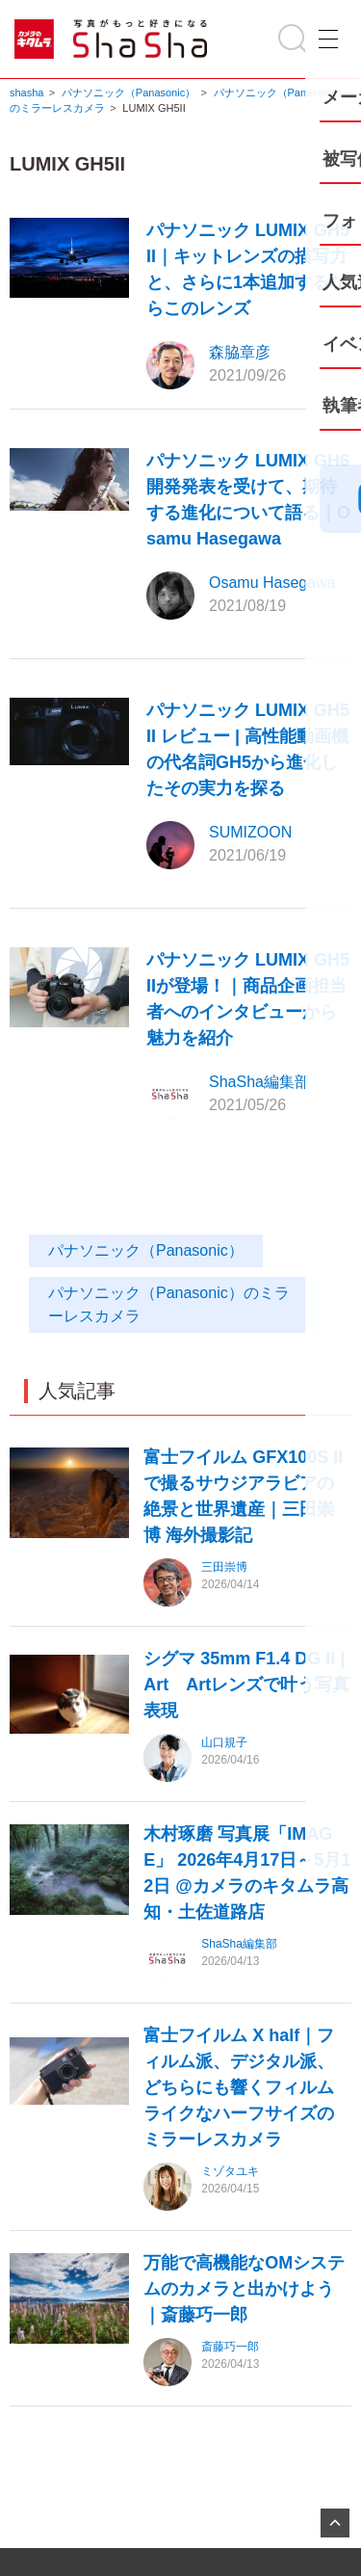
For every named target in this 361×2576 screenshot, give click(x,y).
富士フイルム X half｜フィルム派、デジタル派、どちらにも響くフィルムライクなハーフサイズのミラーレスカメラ (238, 2087)
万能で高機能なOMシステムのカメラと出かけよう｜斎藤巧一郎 (244, 2288)
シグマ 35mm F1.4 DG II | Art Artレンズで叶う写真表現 (246, 1684)
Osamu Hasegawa (272, 582)
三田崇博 (224, 1567)
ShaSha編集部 (259, 1082)
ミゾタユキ (230, 2171)
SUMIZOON (250, 832)
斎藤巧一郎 (230, 2346)
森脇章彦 (240, 352)
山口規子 (224, 1742)
